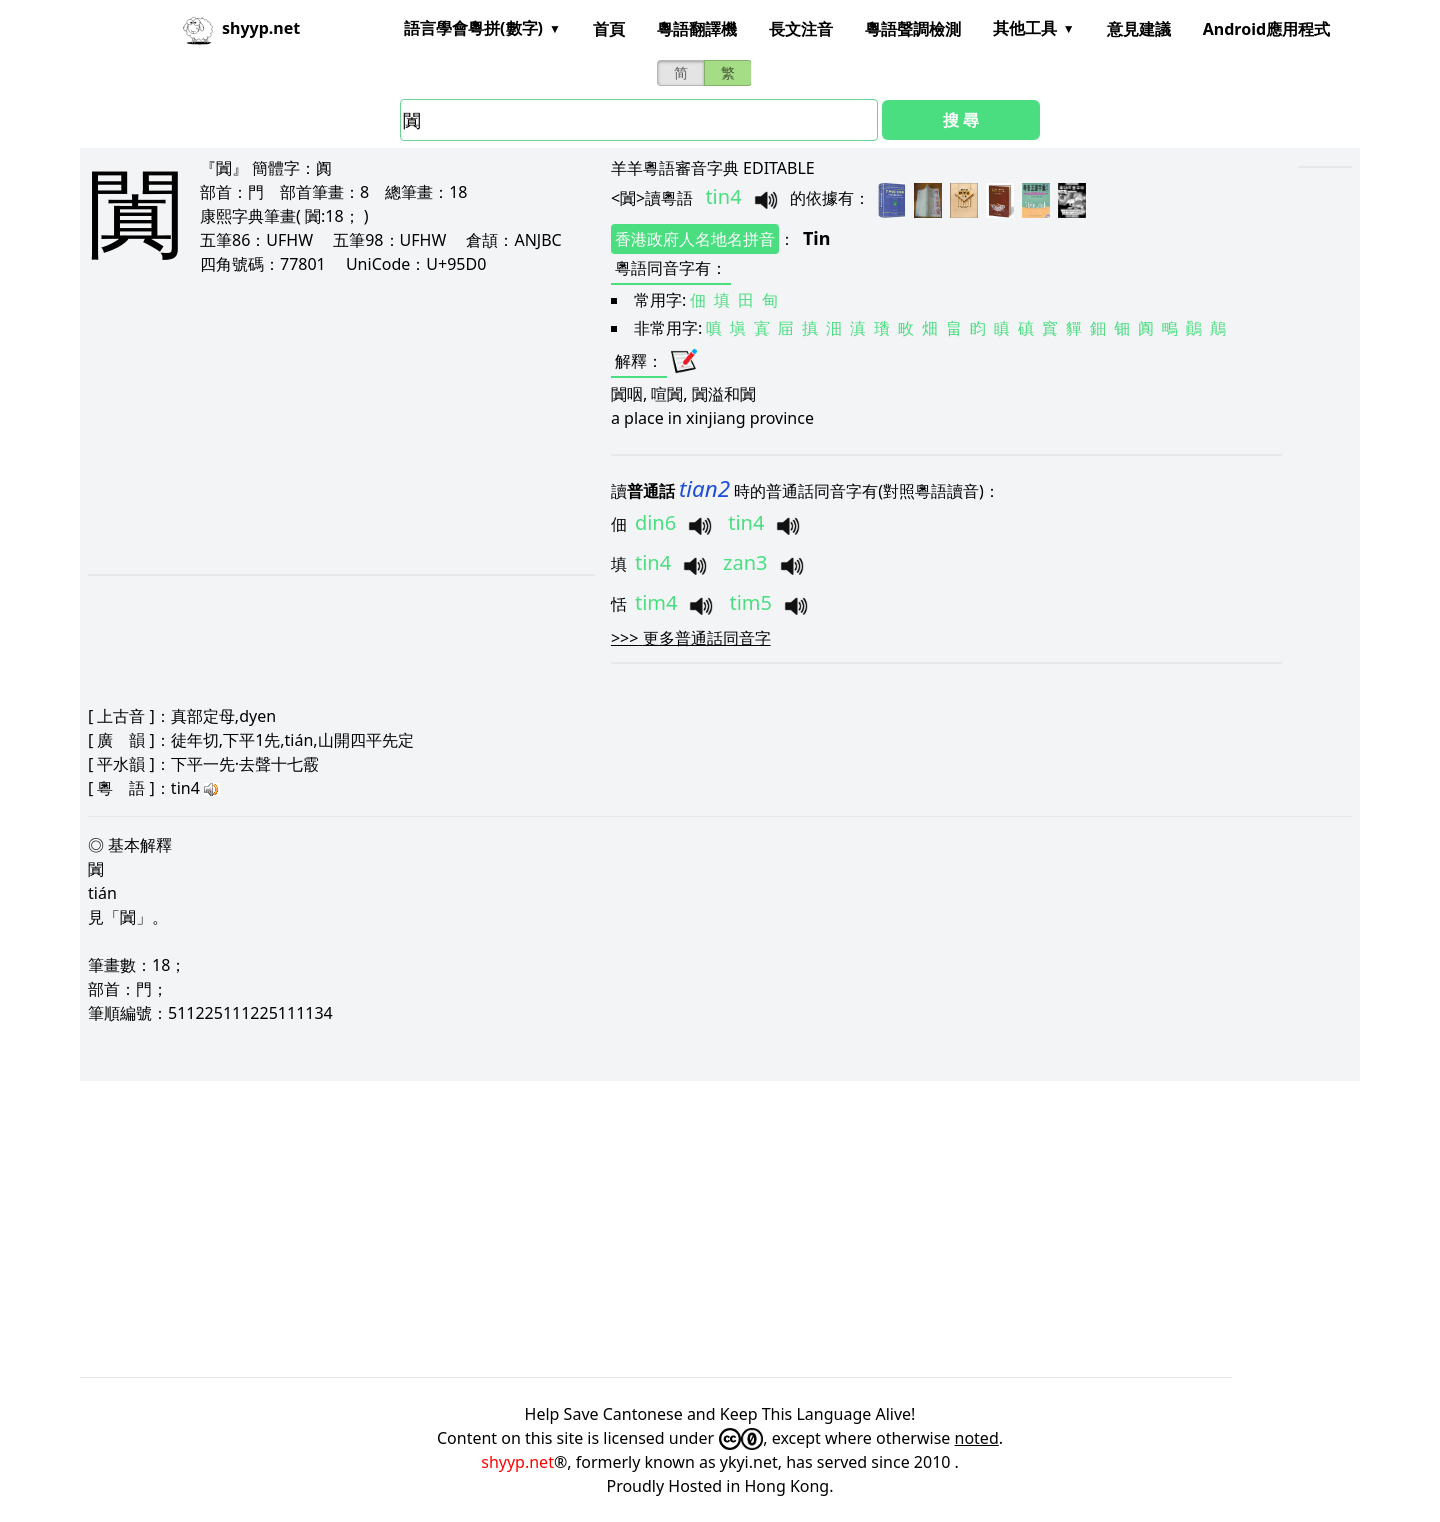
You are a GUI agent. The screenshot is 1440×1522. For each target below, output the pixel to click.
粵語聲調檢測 (913, 29)
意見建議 (1139, 29)
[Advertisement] (315, 424)
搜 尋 (961, 120)
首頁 (609, 29)
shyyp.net (517, 1462)
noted (977, 1438)
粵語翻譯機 (697, 29)
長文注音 (801, 29)
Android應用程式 (1266, 29)
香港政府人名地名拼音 (695, 239)
